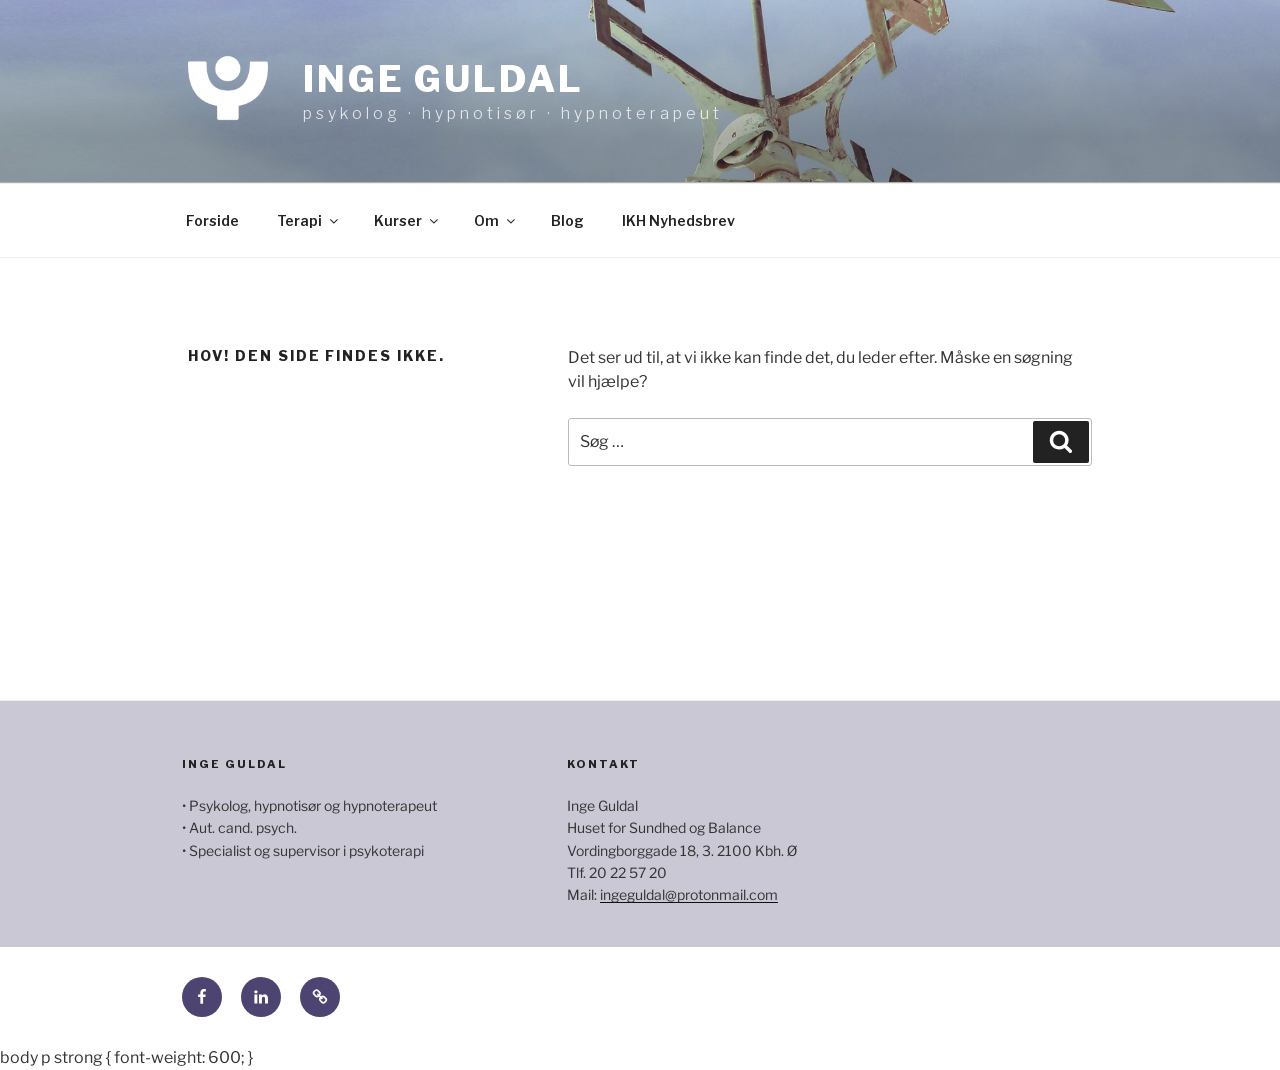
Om (496, 220)
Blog (567, 220)
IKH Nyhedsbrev (678, 220)
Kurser (407, 220)
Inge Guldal (443, 79)
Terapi (309, 220)
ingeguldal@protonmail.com (689, 894)
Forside (212, 220)
